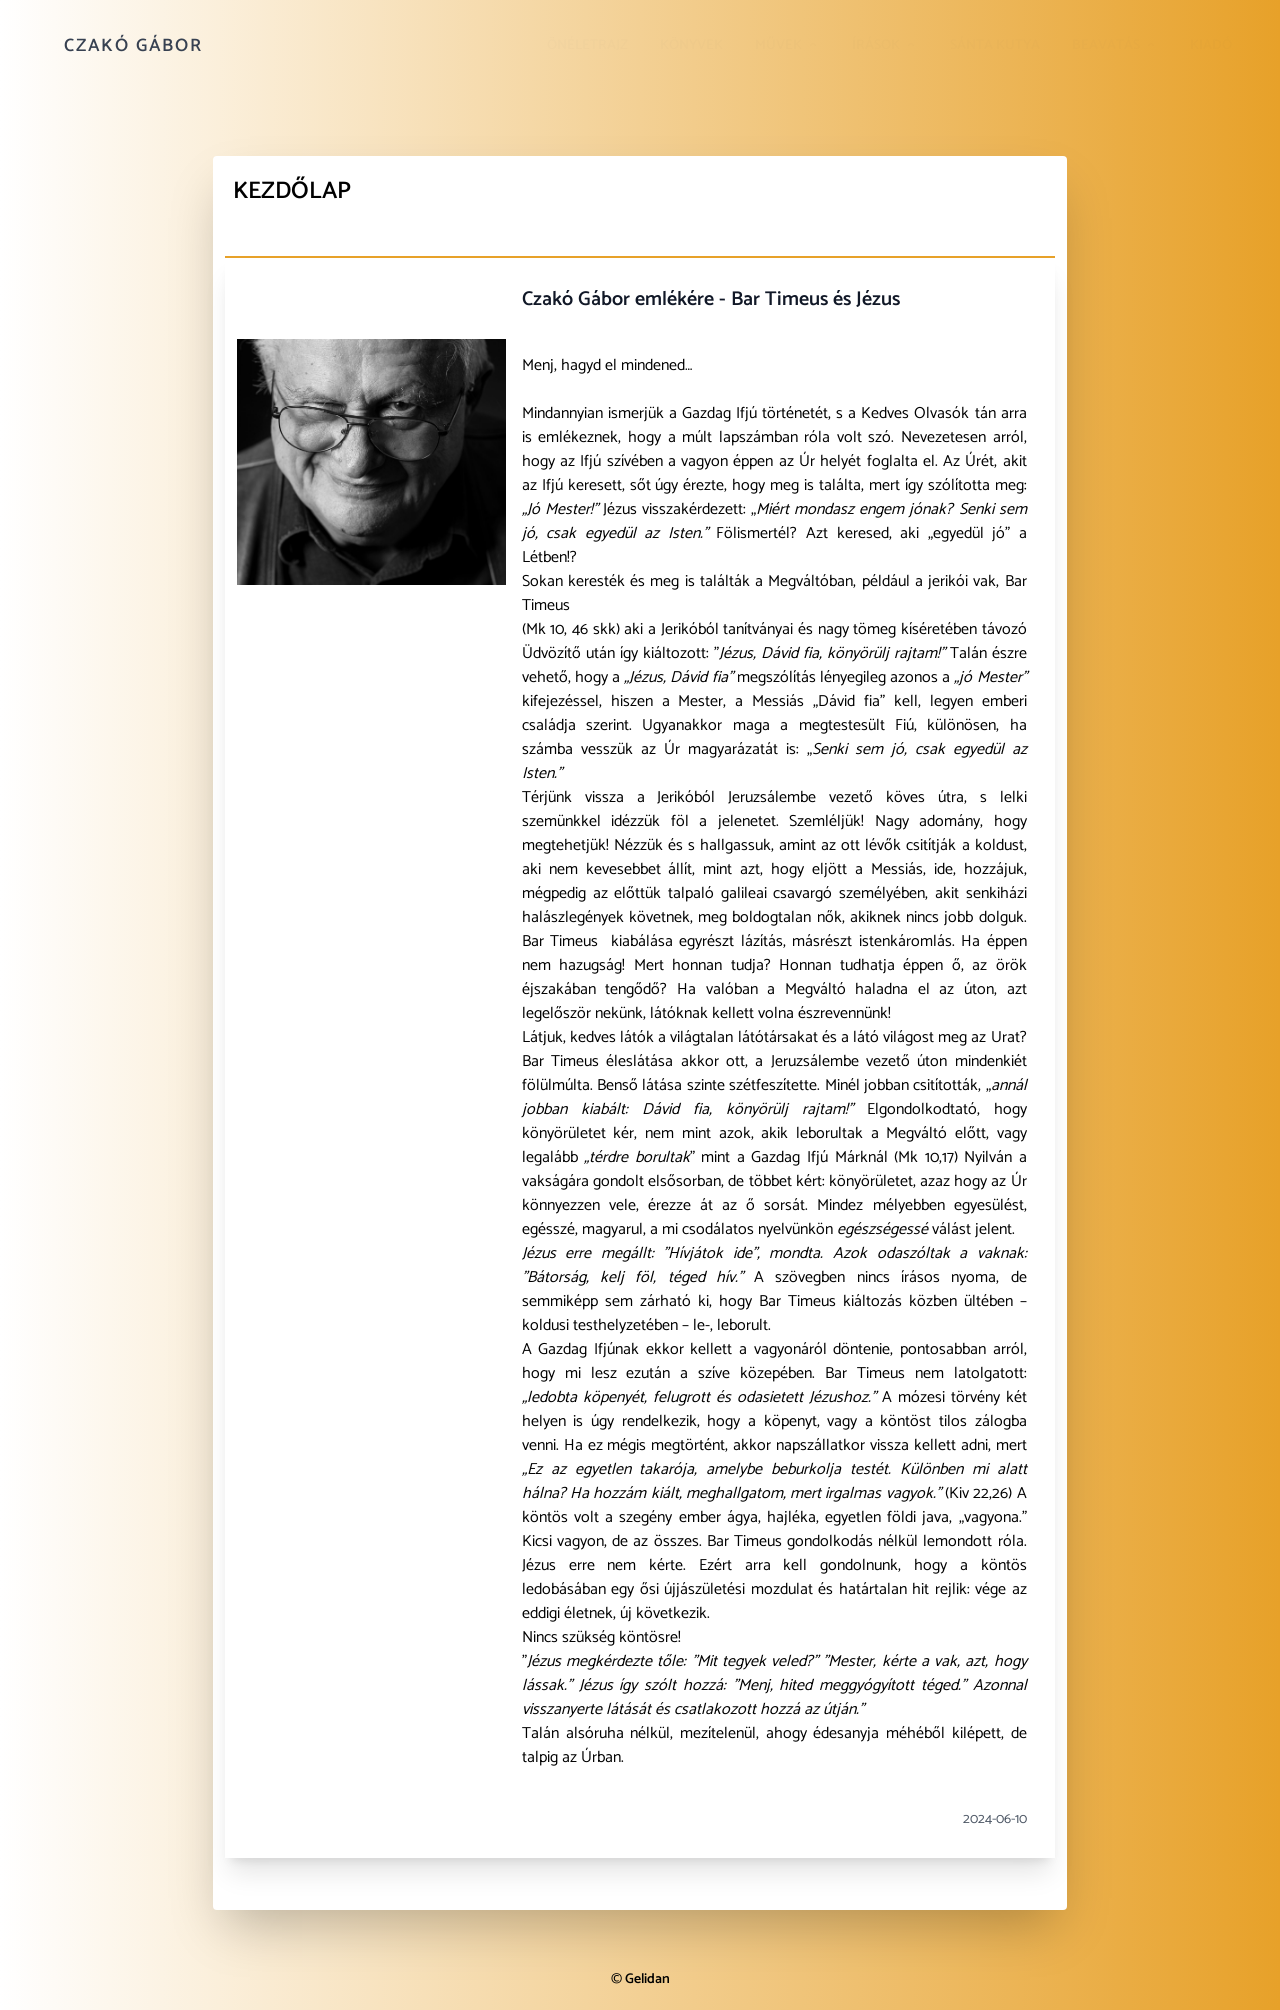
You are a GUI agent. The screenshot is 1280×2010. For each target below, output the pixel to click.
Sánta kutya (995, 45)
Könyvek (691, 45)
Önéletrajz (587, 45)
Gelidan (647, 1979)
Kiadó (1211, 45)
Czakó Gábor (133, 46)
